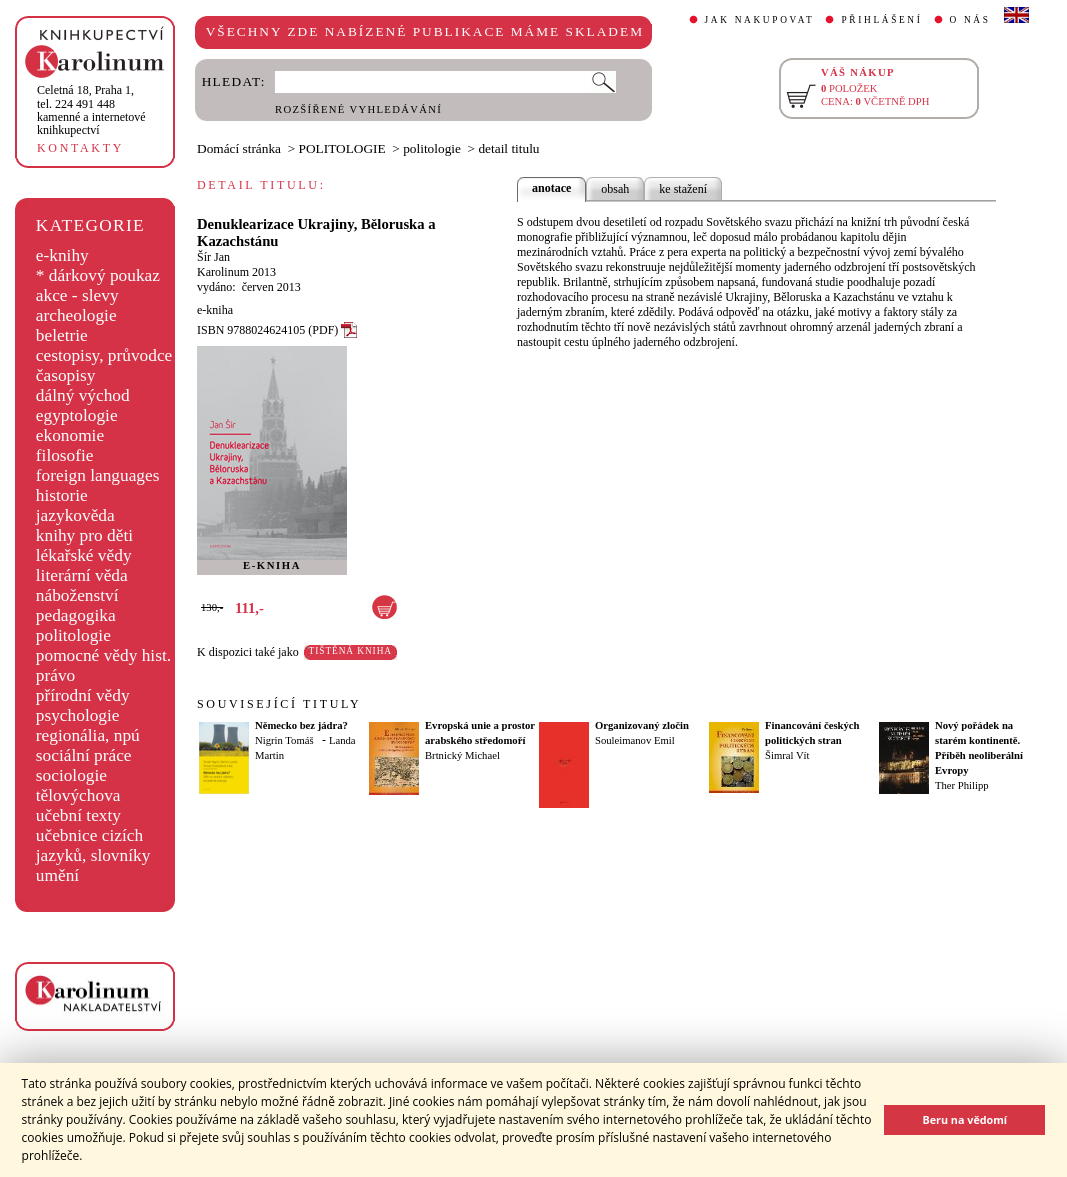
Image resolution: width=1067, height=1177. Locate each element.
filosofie (65, 455)
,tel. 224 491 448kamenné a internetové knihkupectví (91, 110)
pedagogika (76, 615)
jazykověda (75, 515)
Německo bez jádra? (301, 725)
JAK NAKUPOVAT (760, 20)
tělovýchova (78, 795)
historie (62, 495)
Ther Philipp (962, 785)
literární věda (82, 575)
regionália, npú (88, 735)
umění (57, 875)
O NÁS (970, 20)
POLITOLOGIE (342, 148)
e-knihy (62, 255)
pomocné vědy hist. (103, 655)
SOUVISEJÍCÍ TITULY (279, 704)
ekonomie (70, 435)
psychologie (78, 715)
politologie (73, 635)
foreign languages (98, 475)
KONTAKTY (80, 148)
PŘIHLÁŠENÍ (881, 20)
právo (55, 675)
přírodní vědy (83, 695)
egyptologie (77, 415)
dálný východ (83, 395)
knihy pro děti (84, 535)
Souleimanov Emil (635, 740)
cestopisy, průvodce (104, 355)
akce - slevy (77, 295)
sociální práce (84, 755)
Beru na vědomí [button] (964, 1119)
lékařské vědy (84, 555)
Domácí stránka (239, 148)
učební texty (78, 815)
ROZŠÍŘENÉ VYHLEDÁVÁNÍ (358, 109)
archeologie (76, 315)
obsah (615, 189)
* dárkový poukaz (98, 275)
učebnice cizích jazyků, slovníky (93, 845)
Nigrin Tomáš (284, 740)
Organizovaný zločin (642, 725)
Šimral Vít (787, 755)
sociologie (71, 775)
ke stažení (683, 189)
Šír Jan (213, 257)
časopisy (66, 375)
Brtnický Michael (462, 755)
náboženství (77, 595)
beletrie (62, 335)
